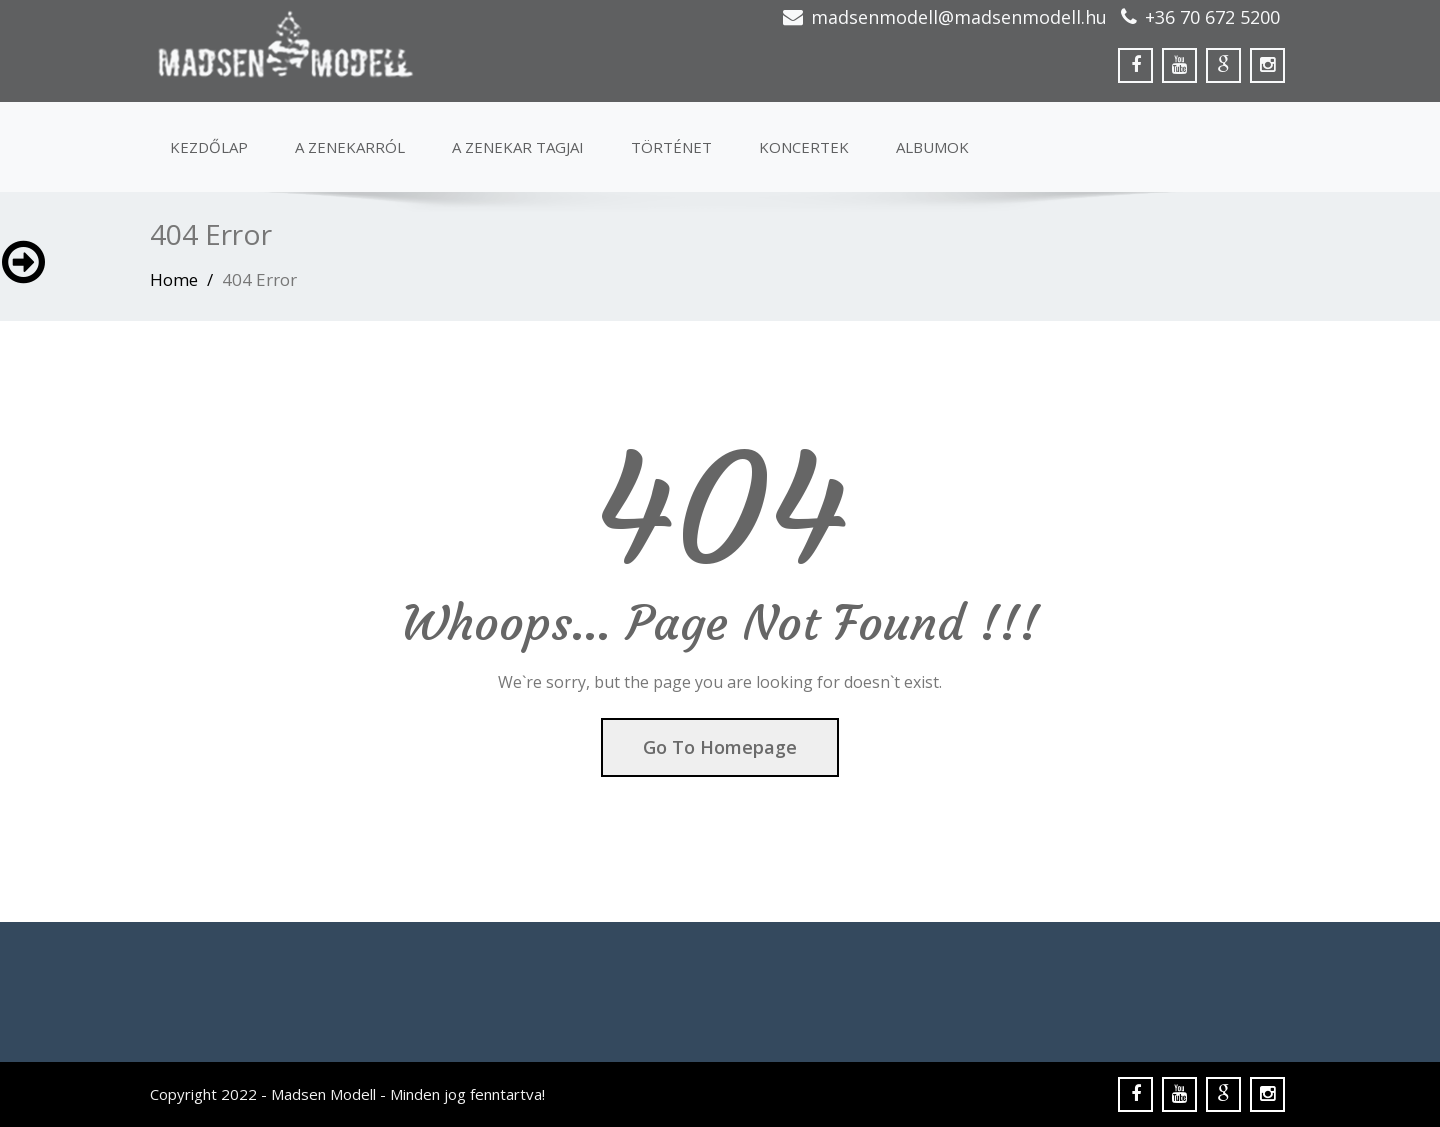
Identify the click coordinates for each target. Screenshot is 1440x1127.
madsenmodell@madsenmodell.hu (959, 17)
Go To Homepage (720, 747)
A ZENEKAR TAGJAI (518, 147)
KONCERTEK (804, 147)
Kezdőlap (209, 147)
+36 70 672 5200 (1212, 17)
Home (174, 279)
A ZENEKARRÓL (350, 147)
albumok (932, 147)
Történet (671, 147)
